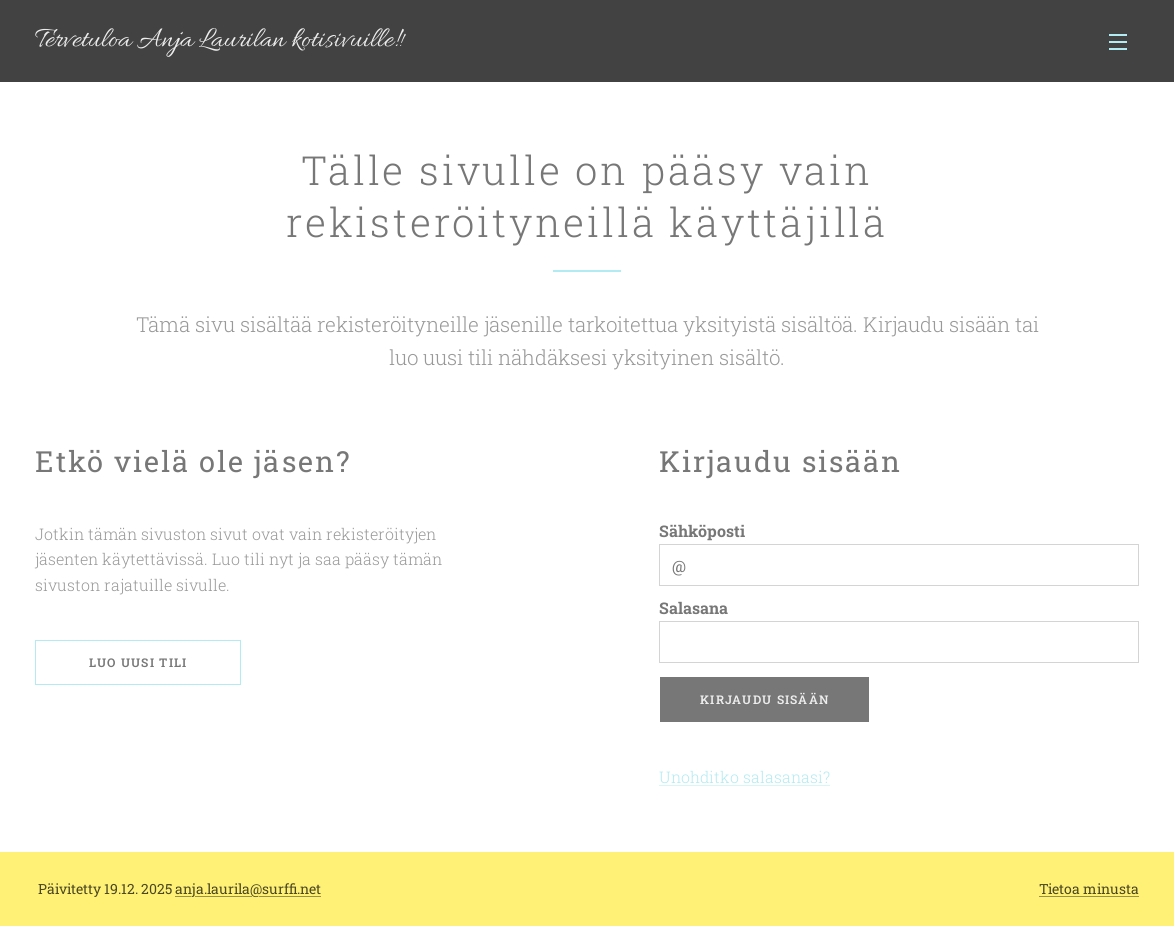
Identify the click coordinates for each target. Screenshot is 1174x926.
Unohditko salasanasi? (744, 776)
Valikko (1118, 42)
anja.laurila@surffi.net (248, 888)
